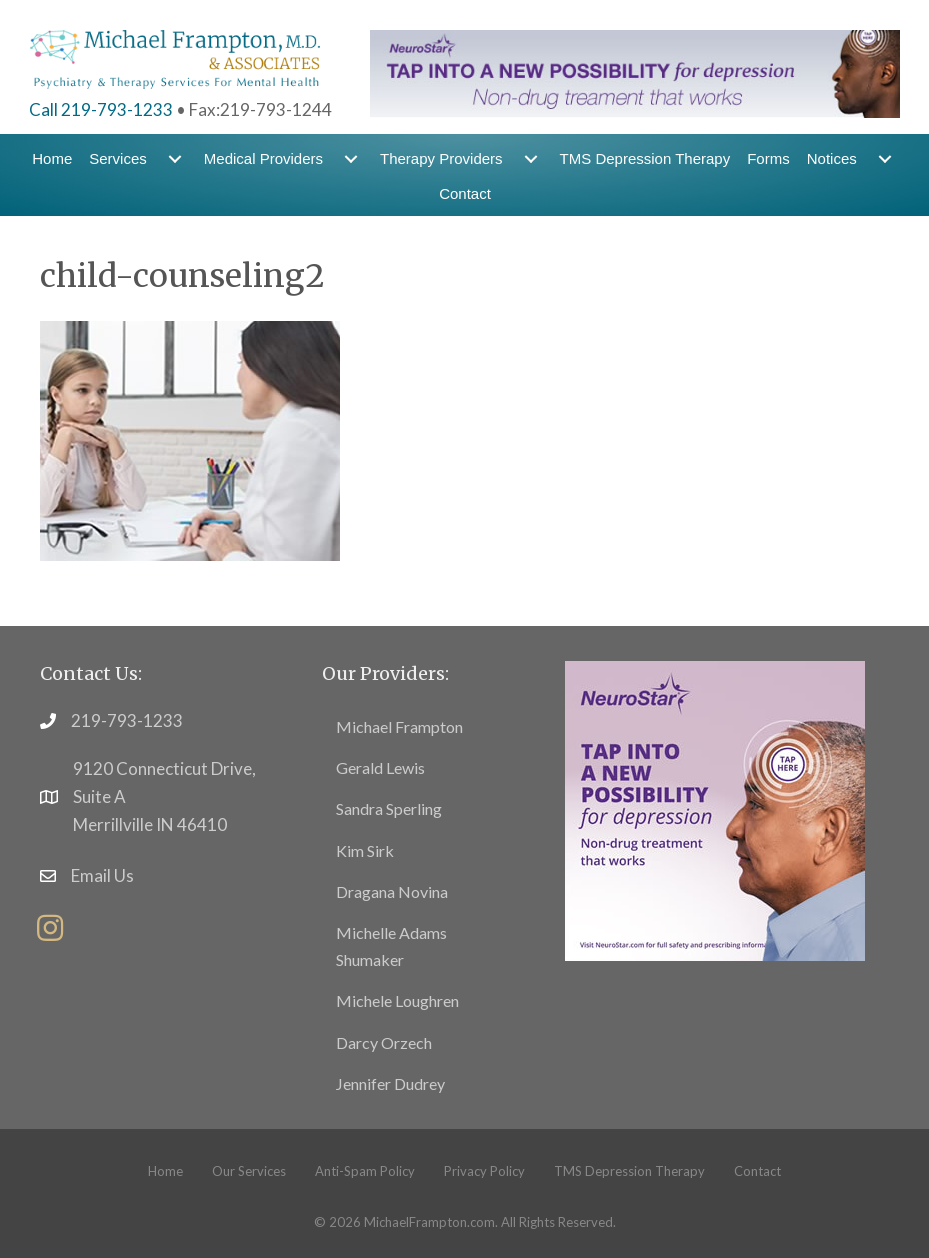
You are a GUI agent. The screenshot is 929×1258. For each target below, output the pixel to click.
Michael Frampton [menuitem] (399, 726)
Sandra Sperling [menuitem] (389, 808)
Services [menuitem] (118, 158)
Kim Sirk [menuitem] (365, 850)
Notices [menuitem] (832, 158)
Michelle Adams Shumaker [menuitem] (391, 945)
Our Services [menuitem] (249, 1171)
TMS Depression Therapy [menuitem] (645, 158)
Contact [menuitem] (465, 193)
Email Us (102, 875)
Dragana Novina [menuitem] (392, 891)
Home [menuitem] (52, 158)
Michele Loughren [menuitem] (397, 1000)
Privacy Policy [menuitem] (484, 1171)
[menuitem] (175, 158)
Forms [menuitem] (768, 158)
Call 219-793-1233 (101, 109)
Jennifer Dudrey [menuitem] (390, 1083)
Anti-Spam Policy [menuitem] (365, 1171)
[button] (50, 928)
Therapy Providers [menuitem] (441, 158)
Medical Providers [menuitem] (263, 158)
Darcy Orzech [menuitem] (384, 1042)
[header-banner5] (635, 71)
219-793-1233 (127, 720)
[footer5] (715, 809)
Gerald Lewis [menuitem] (380, 767)
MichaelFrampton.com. (431, 1222)
